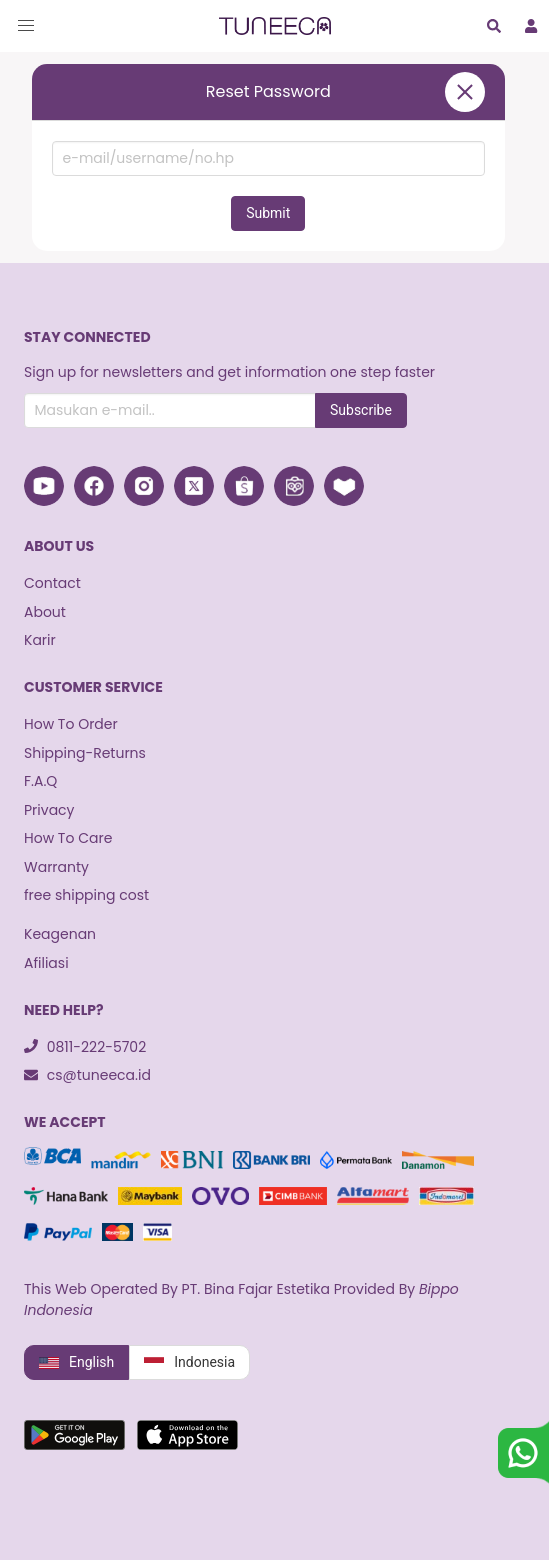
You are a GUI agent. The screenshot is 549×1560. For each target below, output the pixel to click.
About (45, 612)
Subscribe (361, 410)
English (76, 1363)
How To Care (68, 838)
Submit (268, 213)
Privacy (49, 810)
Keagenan (60, 934)
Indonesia (189, 1363)
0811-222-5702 (85, 1047)
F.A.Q (40, 781)
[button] (26, 26)
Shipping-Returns (85, 753)
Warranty (56, 867)
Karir (40, 640)
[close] (465, 92)
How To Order (71, 724)
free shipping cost (86, 895)
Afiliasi (46, 963)
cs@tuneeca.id (87, 1075)
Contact (52, 583)
